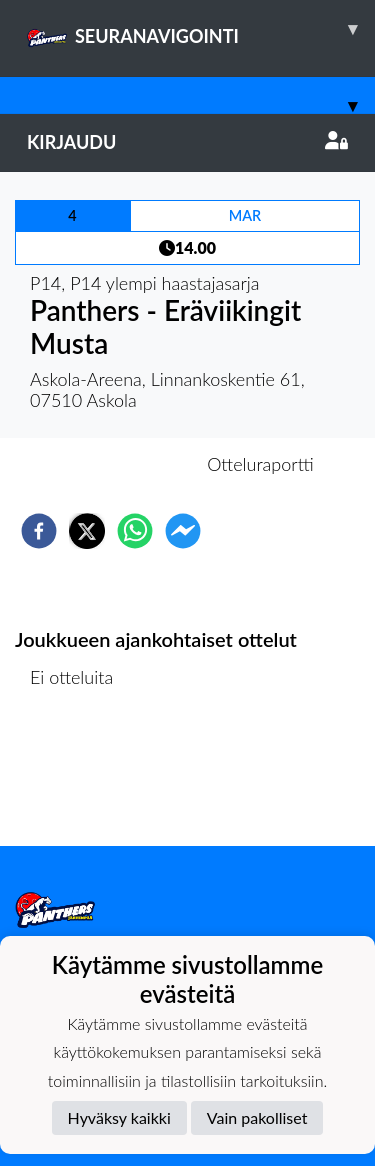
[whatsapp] (135, 531)
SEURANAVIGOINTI (201, 29)
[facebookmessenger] (183, 531)
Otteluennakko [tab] (118, 464)
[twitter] (87, 531)
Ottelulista (79, 778)
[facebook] (39, 531)
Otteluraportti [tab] (260, 464)
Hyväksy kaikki (119, 1117)
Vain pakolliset (257, 1117)
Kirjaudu (187, 142)
